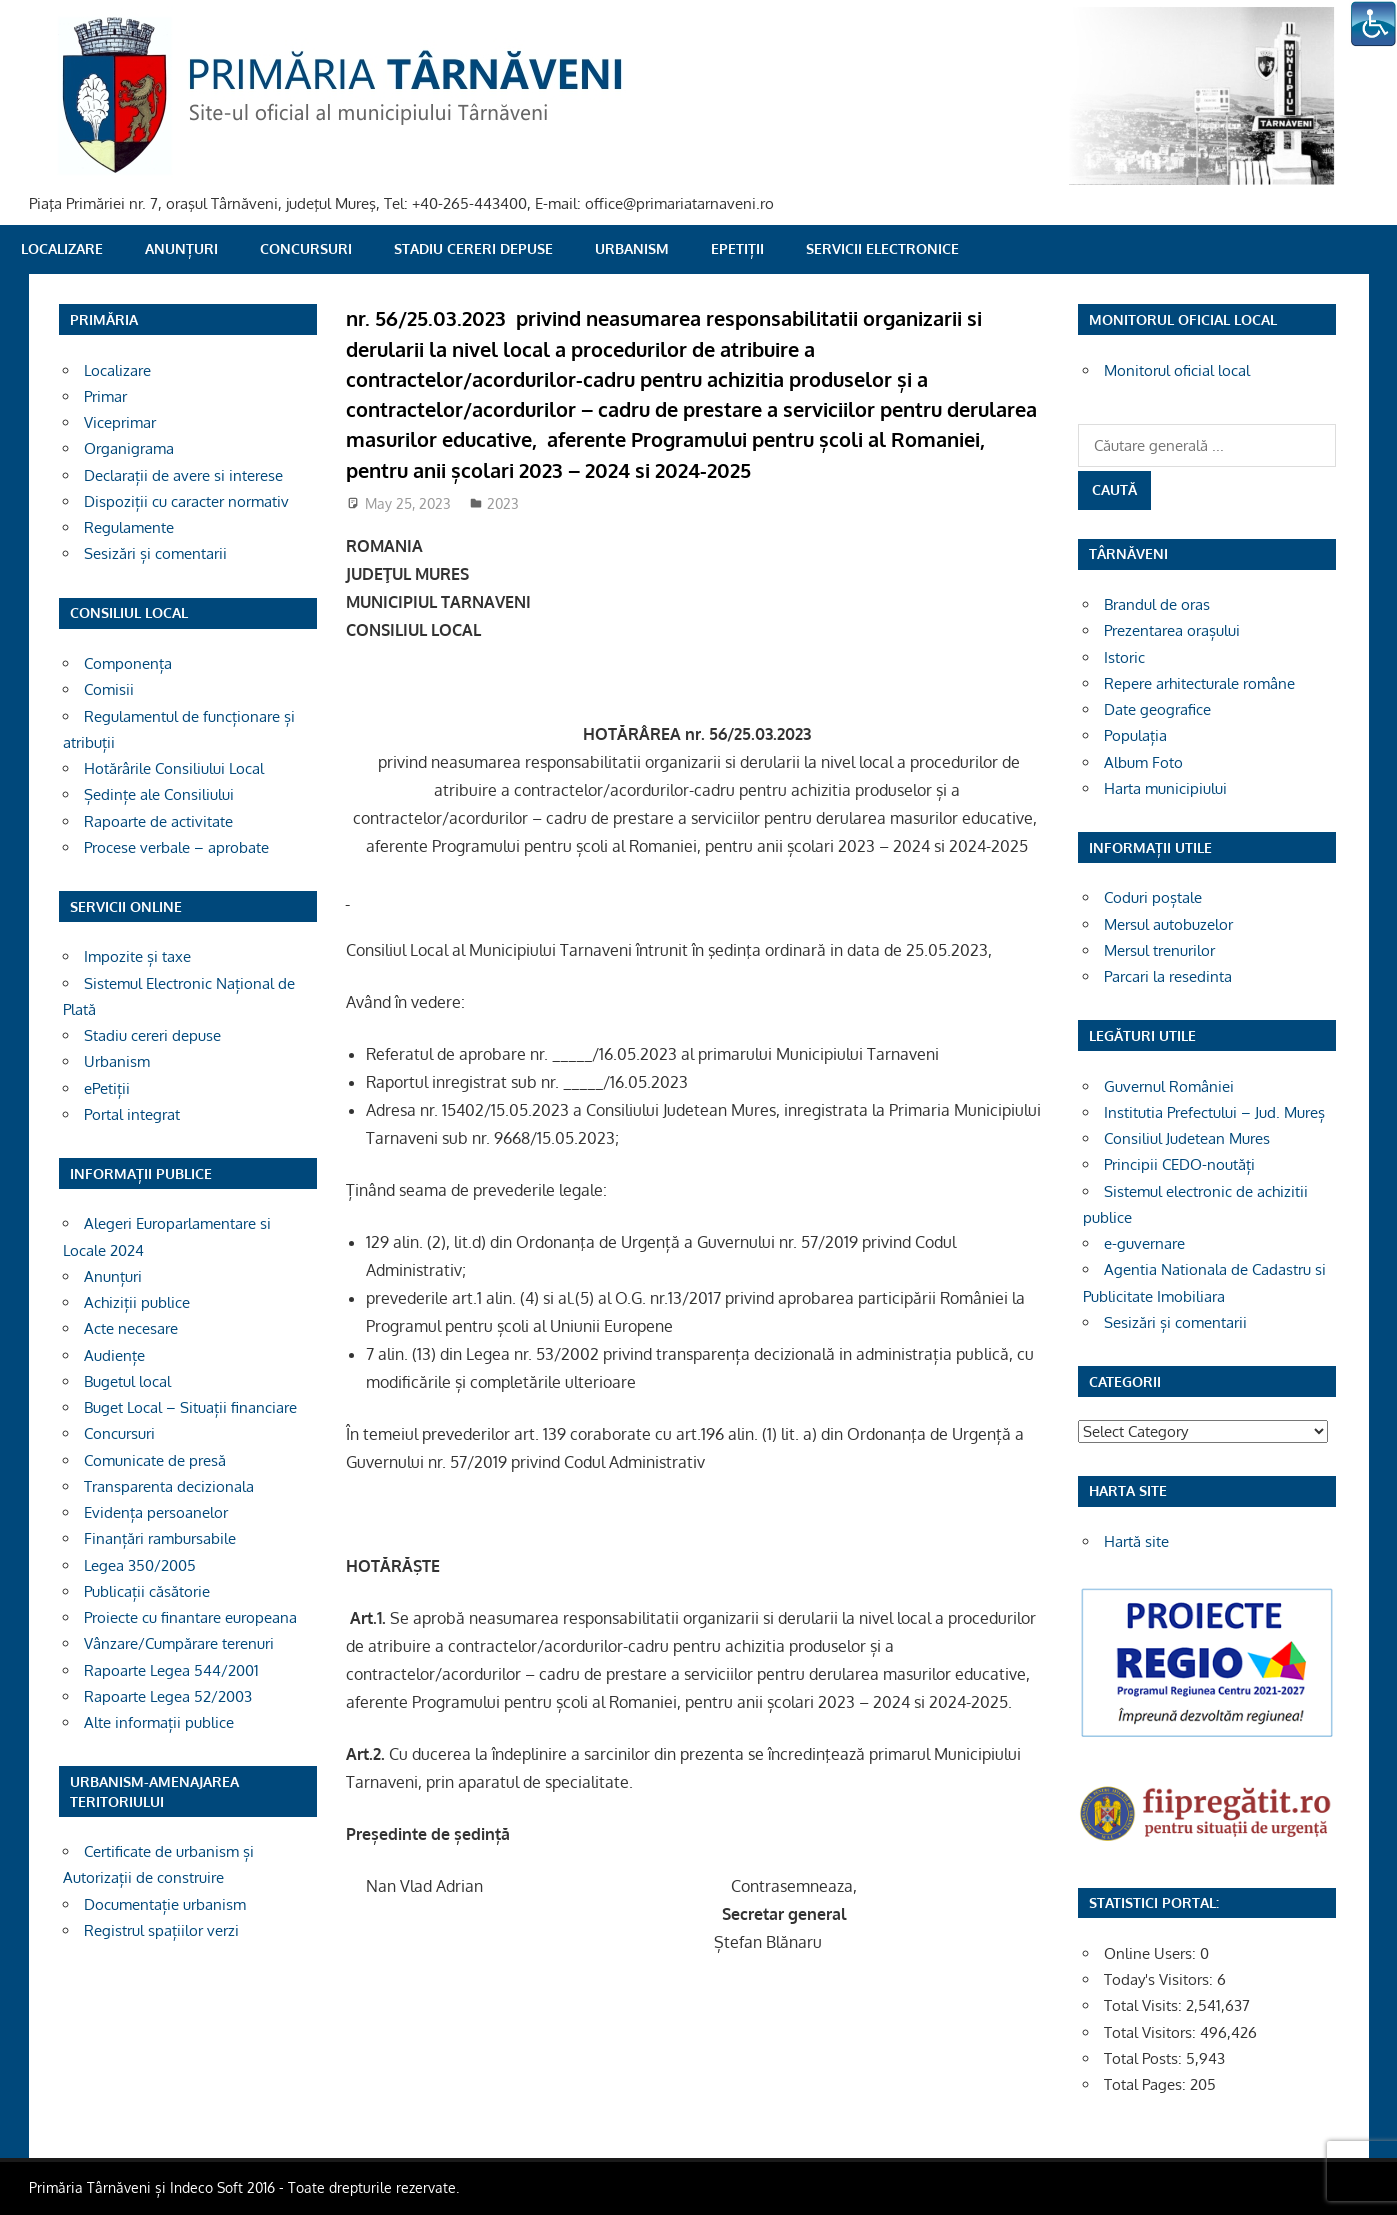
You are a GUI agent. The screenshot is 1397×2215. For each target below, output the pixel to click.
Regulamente (129, 527)
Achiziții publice (137, 1302)
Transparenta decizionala (169, 1486)
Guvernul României (1169, 1086)
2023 (503, 503)
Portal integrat (132, 1114)
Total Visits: (1145, 2005)
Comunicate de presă (155, 1460)
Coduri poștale (1153, 897)
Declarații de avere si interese (183, 475)
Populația (1135, 735)
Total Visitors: (1152, 2032)
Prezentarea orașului (1172, 630)
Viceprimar (120, 422)
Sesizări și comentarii (155, 553)
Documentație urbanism (165, 1904)
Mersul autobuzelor (1168, 924)
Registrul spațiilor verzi (161, 1930)
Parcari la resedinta (1168, 976)
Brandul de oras (1157, 604)
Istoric (1124, 657)
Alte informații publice (159, 1722)
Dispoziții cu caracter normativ (186, 501)
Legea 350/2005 (140, 1565)
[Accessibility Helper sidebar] (1373, 24)
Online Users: (1152, 1953)
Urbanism (632, 248)
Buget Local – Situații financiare (190, 1407)
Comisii (109, 689)
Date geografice (1157, 709)
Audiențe (114, 1355)
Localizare (62, 248)
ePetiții (737, 248)
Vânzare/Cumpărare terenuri (179, 1643)
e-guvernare (1144, 1243)
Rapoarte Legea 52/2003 (168, 1696)
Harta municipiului (1165, 788)
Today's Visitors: (1160, 1979)
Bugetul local (127, 1381)
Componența (128, 663)
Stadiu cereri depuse (473, 248)
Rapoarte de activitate (158, 821)
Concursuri (306, 248)
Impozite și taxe (137, 956)
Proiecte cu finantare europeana (190, 1617)
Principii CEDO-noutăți (1179, 1164)
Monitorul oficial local (1177, 370)
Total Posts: (1145, 2058)
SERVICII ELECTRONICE (882, 248)
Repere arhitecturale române (1199, 683)
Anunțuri (181, 248)
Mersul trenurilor (1159, 950)
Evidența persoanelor (156, 1512)
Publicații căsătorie (147, 1591)
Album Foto (1143, 762)
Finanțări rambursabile (160, 1538)
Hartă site (1136, 1541)
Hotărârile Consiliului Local (174, 768)
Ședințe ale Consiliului (159, 794)
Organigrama (129, 448)
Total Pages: (1147, 2084)
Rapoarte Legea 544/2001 (171, 1670)
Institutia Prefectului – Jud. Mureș (1214, 1112)
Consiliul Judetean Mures (1187, 1138)
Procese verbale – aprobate (176, 847)
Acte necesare (131, 1328)
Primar (105, 396)
